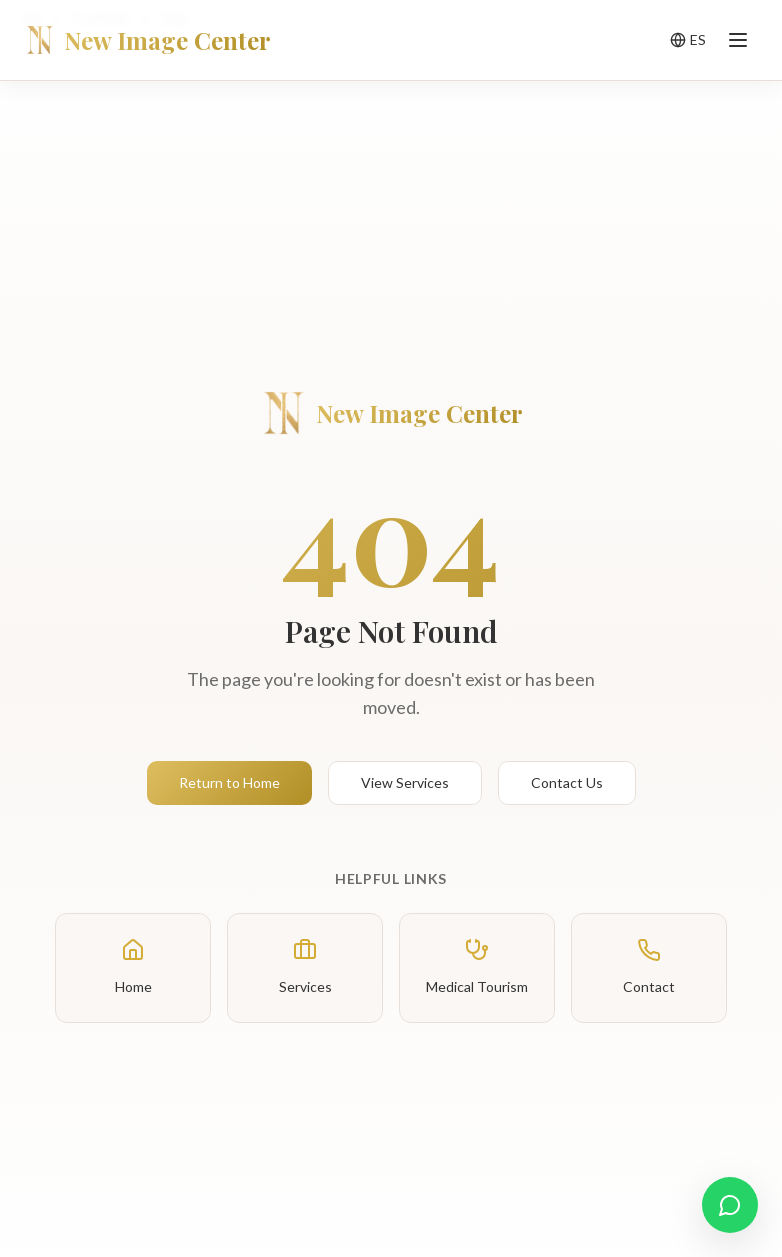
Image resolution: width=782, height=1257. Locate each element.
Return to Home (229, 782)
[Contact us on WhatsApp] (730, 1205)
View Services (405, 782)
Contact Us (567, 782)
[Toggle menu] (738, 40)
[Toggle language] (688, 40)
